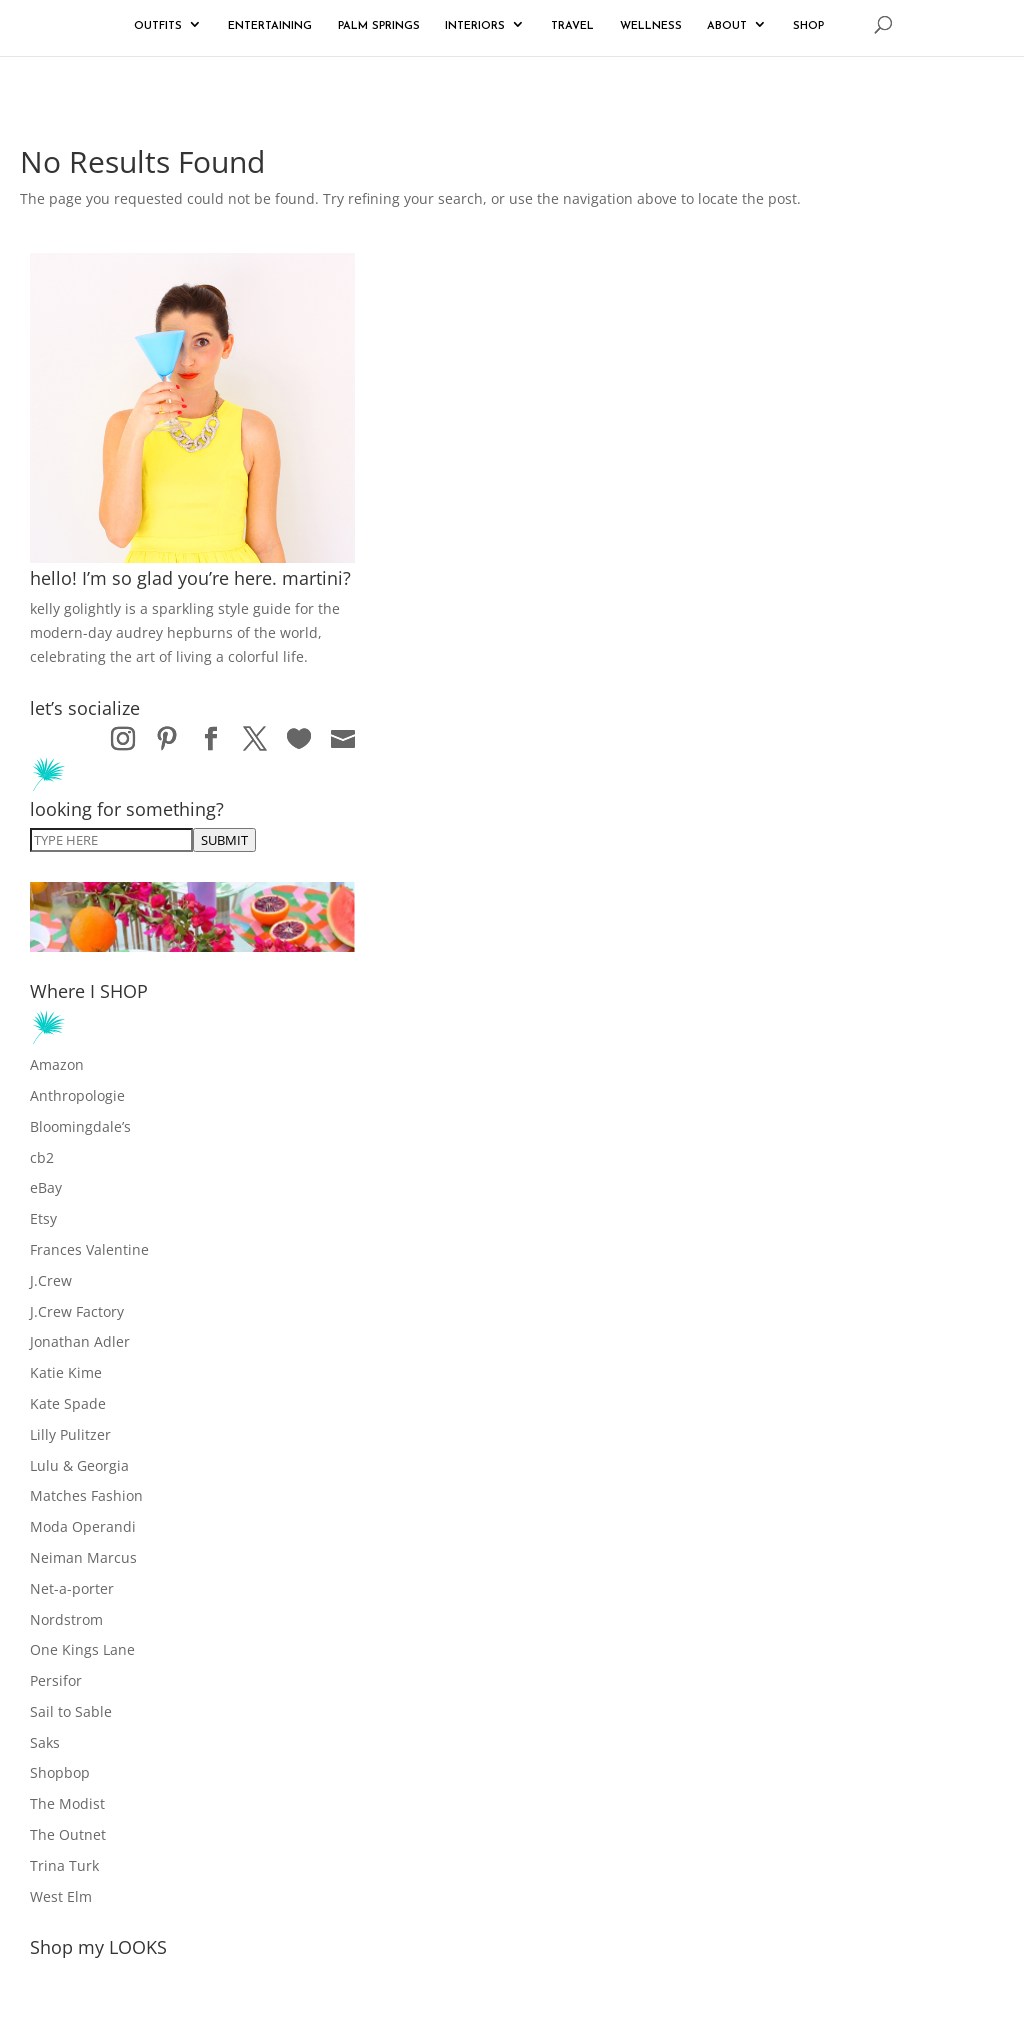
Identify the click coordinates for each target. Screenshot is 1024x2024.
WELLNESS (651, 26)
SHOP (808, 26)
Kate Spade (68, 1403)
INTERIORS (475, 26)
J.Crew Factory (77, 1311)
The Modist (67, 1803)
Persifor (56, 1680)
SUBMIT (224, 840)
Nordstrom (66, 1619)
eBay (46, 1187)
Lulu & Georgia (79, 1465)
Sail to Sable (71, 1711)
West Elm (61, 1896)
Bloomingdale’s (80, 1126)
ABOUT (727, 26)
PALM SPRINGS (379, 26)
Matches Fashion (86, 1495)
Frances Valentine (89, 1249)
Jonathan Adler (80, 1341)
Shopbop (60, 1772)
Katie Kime (66, 1372)
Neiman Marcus (83, 1557)
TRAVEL (572, 26)
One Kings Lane (82, 1649)
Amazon (57, 1064)
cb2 (42, 1157)
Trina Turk (64, 1865)
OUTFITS (158, 26)
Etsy (43, 1218)
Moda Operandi (83, 1526)
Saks (45, 1742)
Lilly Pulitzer (70, 1434)
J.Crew (51, 1280)
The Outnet (68, 1834)
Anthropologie (77, 1095)
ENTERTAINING (270, 26)
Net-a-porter (72, 1588)
